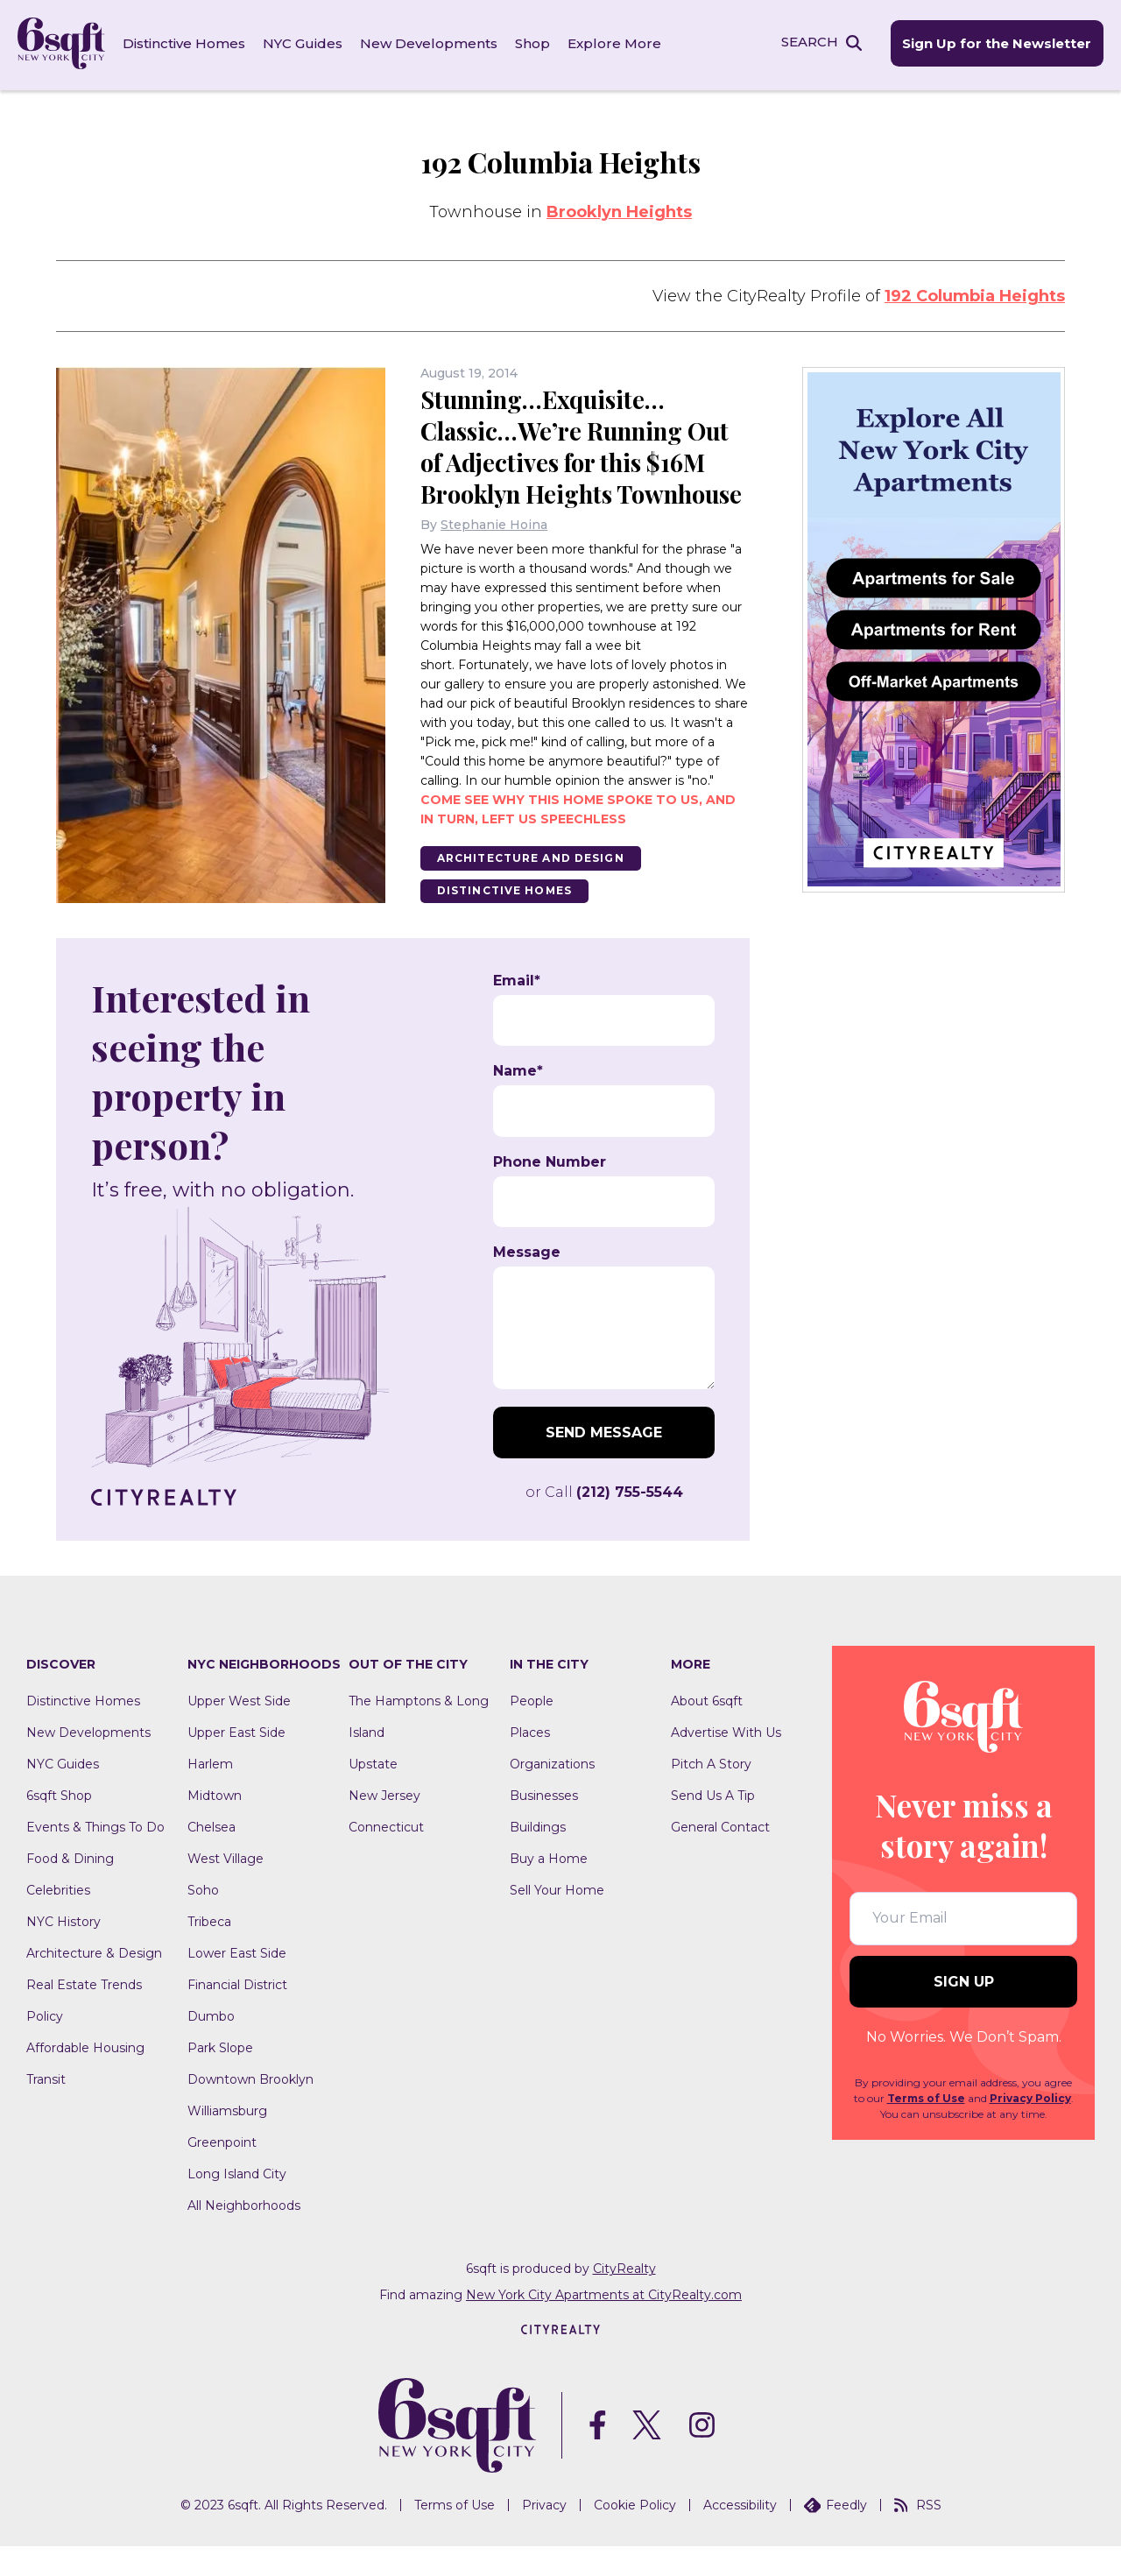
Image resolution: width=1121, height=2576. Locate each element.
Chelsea (211, 1857)
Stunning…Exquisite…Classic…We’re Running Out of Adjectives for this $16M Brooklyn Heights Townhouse (578, 459)
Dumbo (211, 2046)
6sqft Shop (59, 1825)
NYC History (63, 1951)
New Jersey (384, 1825)
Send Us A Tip (713, 1825)
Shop (532, 43)
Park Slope (220, 2078)
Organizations (552, 1794)
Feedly (835, 2535)
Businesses (544, 1825)
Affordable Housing (85, 2078)
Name (518, 1101)
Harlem (210, 1794)
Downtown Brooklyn (250, 2109)
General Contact (720, 1857)
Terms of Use (926, 2128)
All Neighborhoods (243, 2235)
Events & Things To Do (95, 1857)
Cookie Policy (635, 2535)
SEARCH (808, 42)
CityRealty (624, 2298)
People (531, 1731)
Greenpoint (222, 2172)
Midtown (214, 1825)
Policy (44, 2046)
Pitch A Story (711, 1794)
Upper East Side (236, 1762)
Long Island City (236, 2204)
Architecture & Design (94, 1983)
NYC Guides (302, 43)
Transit (46, 2109)
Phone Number (549, 1192)
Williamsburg (227, 2141)
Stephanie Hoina (494, 553)
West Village (225, 1888)
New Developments (428, 43)
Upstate (373, 1794)
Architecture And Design (532, 886)
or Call (604, 1522)
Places (530, 1762)
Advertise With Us (726, 1762)
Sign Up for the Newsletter (996, 44)
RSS (917, 2535)
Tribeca (209, 1951)
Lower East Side (236, 1983)
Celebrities (58, 1920)
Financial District (237, 2014)
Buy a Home (549, 1888)
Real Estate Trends (84, 2014)
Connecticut (386, 1857)
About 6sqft (707, 1731)
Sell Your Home (557, 1920)
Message (526, 1282)
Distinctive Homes (184, 43)
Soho (203, 1920)
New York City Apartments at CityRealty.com (604, 2325)
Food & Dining (70, 1888)
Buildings (538, 1857)
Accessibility (740, 2535)
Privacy (544, 2535)
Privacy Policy (1030, 2128)
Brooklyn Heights (619, 209)
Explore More (614, 43)
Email (516, 1011)
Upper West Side (239, 1731)
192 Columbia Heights (975, 293)
